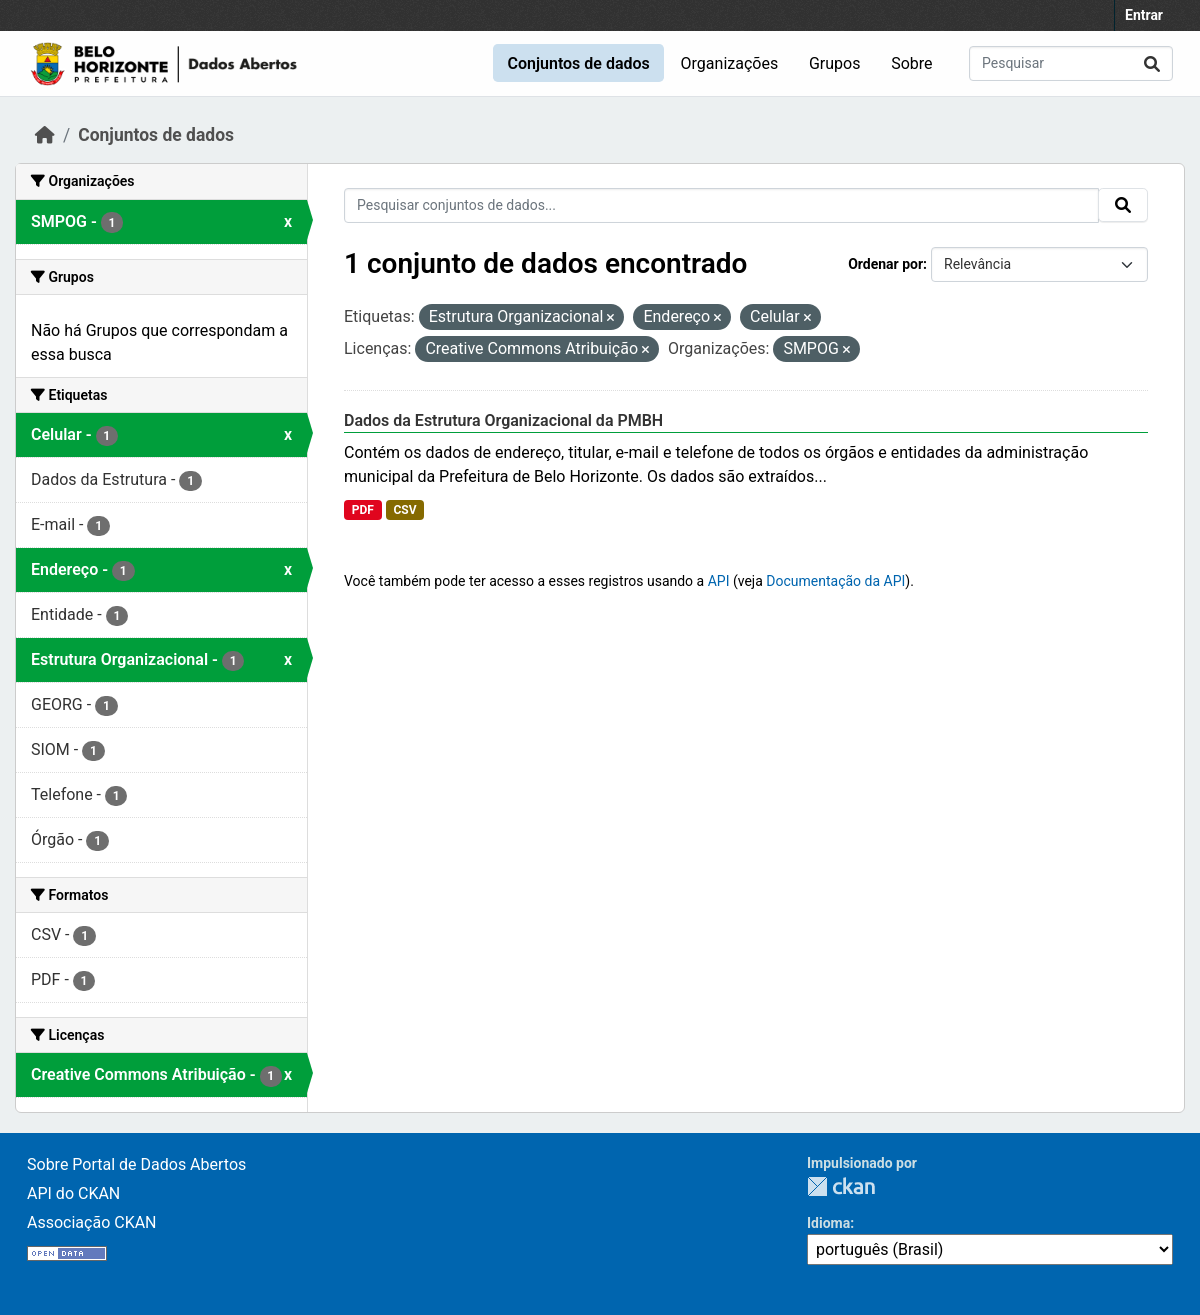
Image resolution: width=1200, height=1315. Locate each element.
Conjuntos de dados (578, 63)
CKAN (841, 1186)
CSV (404, 510)
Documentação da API (835, 581)
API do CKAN (73, 1193)
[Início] (45, 135)
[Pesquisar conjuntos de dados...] (1071, 63)
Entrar (1144, 15)
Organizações (730, 63)
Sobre (911, 63)
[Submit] (1152, 63)
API (719, 581)
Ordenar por (885, 264)
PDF (363, 510)
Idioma (828, 1223)
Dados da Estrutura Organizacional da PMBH (503, 420)
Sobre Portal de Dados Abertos (136, 1164)
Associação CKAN (92, 1222)
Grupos (835, 63)
